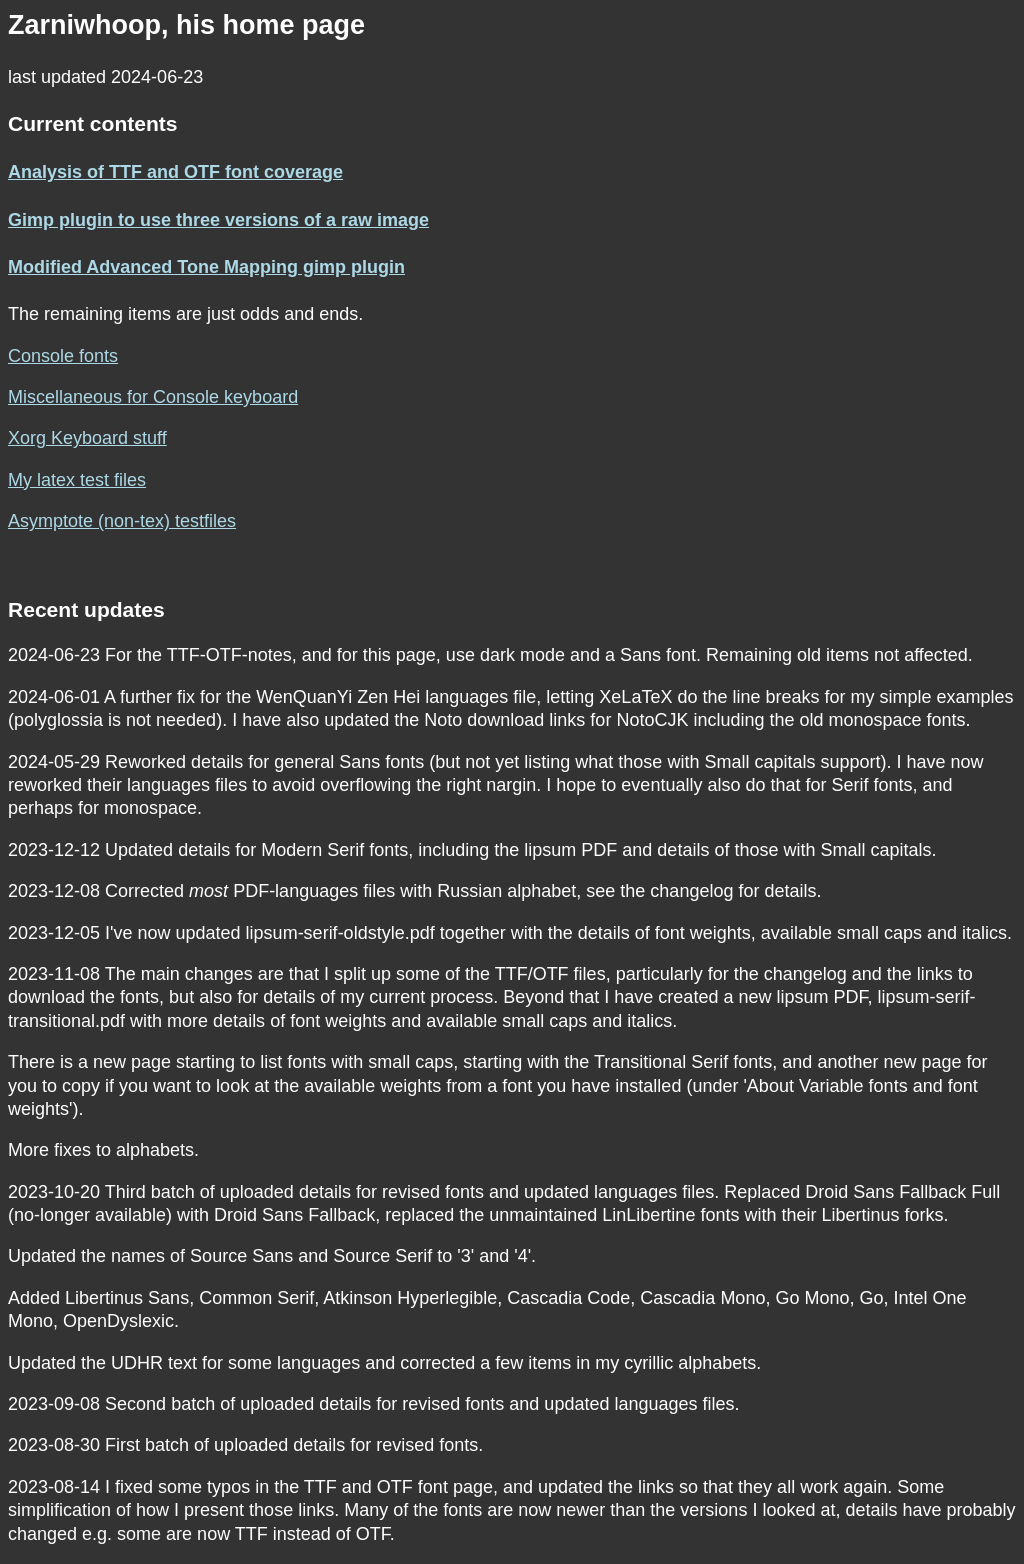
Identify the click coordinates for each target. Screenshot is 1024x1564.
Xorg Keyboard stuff (87, 438)
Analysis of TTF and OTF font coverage (175, 172)
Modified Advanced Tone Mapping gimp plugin (206, 267)
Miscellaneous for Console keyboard (153, 397)
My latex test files (77, 480)
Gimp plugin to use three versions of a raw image (218, 220)
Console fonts (63, 356)
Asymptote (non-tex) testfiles (122, 521)
